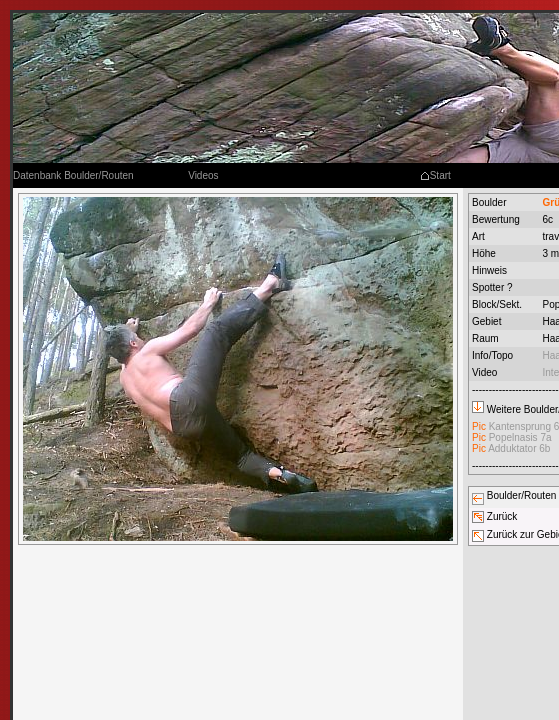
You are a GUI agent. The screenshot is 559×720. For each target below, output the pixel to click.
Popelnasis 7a (512, 437)
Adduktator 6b (511, 448)
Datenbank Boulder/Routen (73, 175)
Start (435, 175)
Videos (203, 175)
